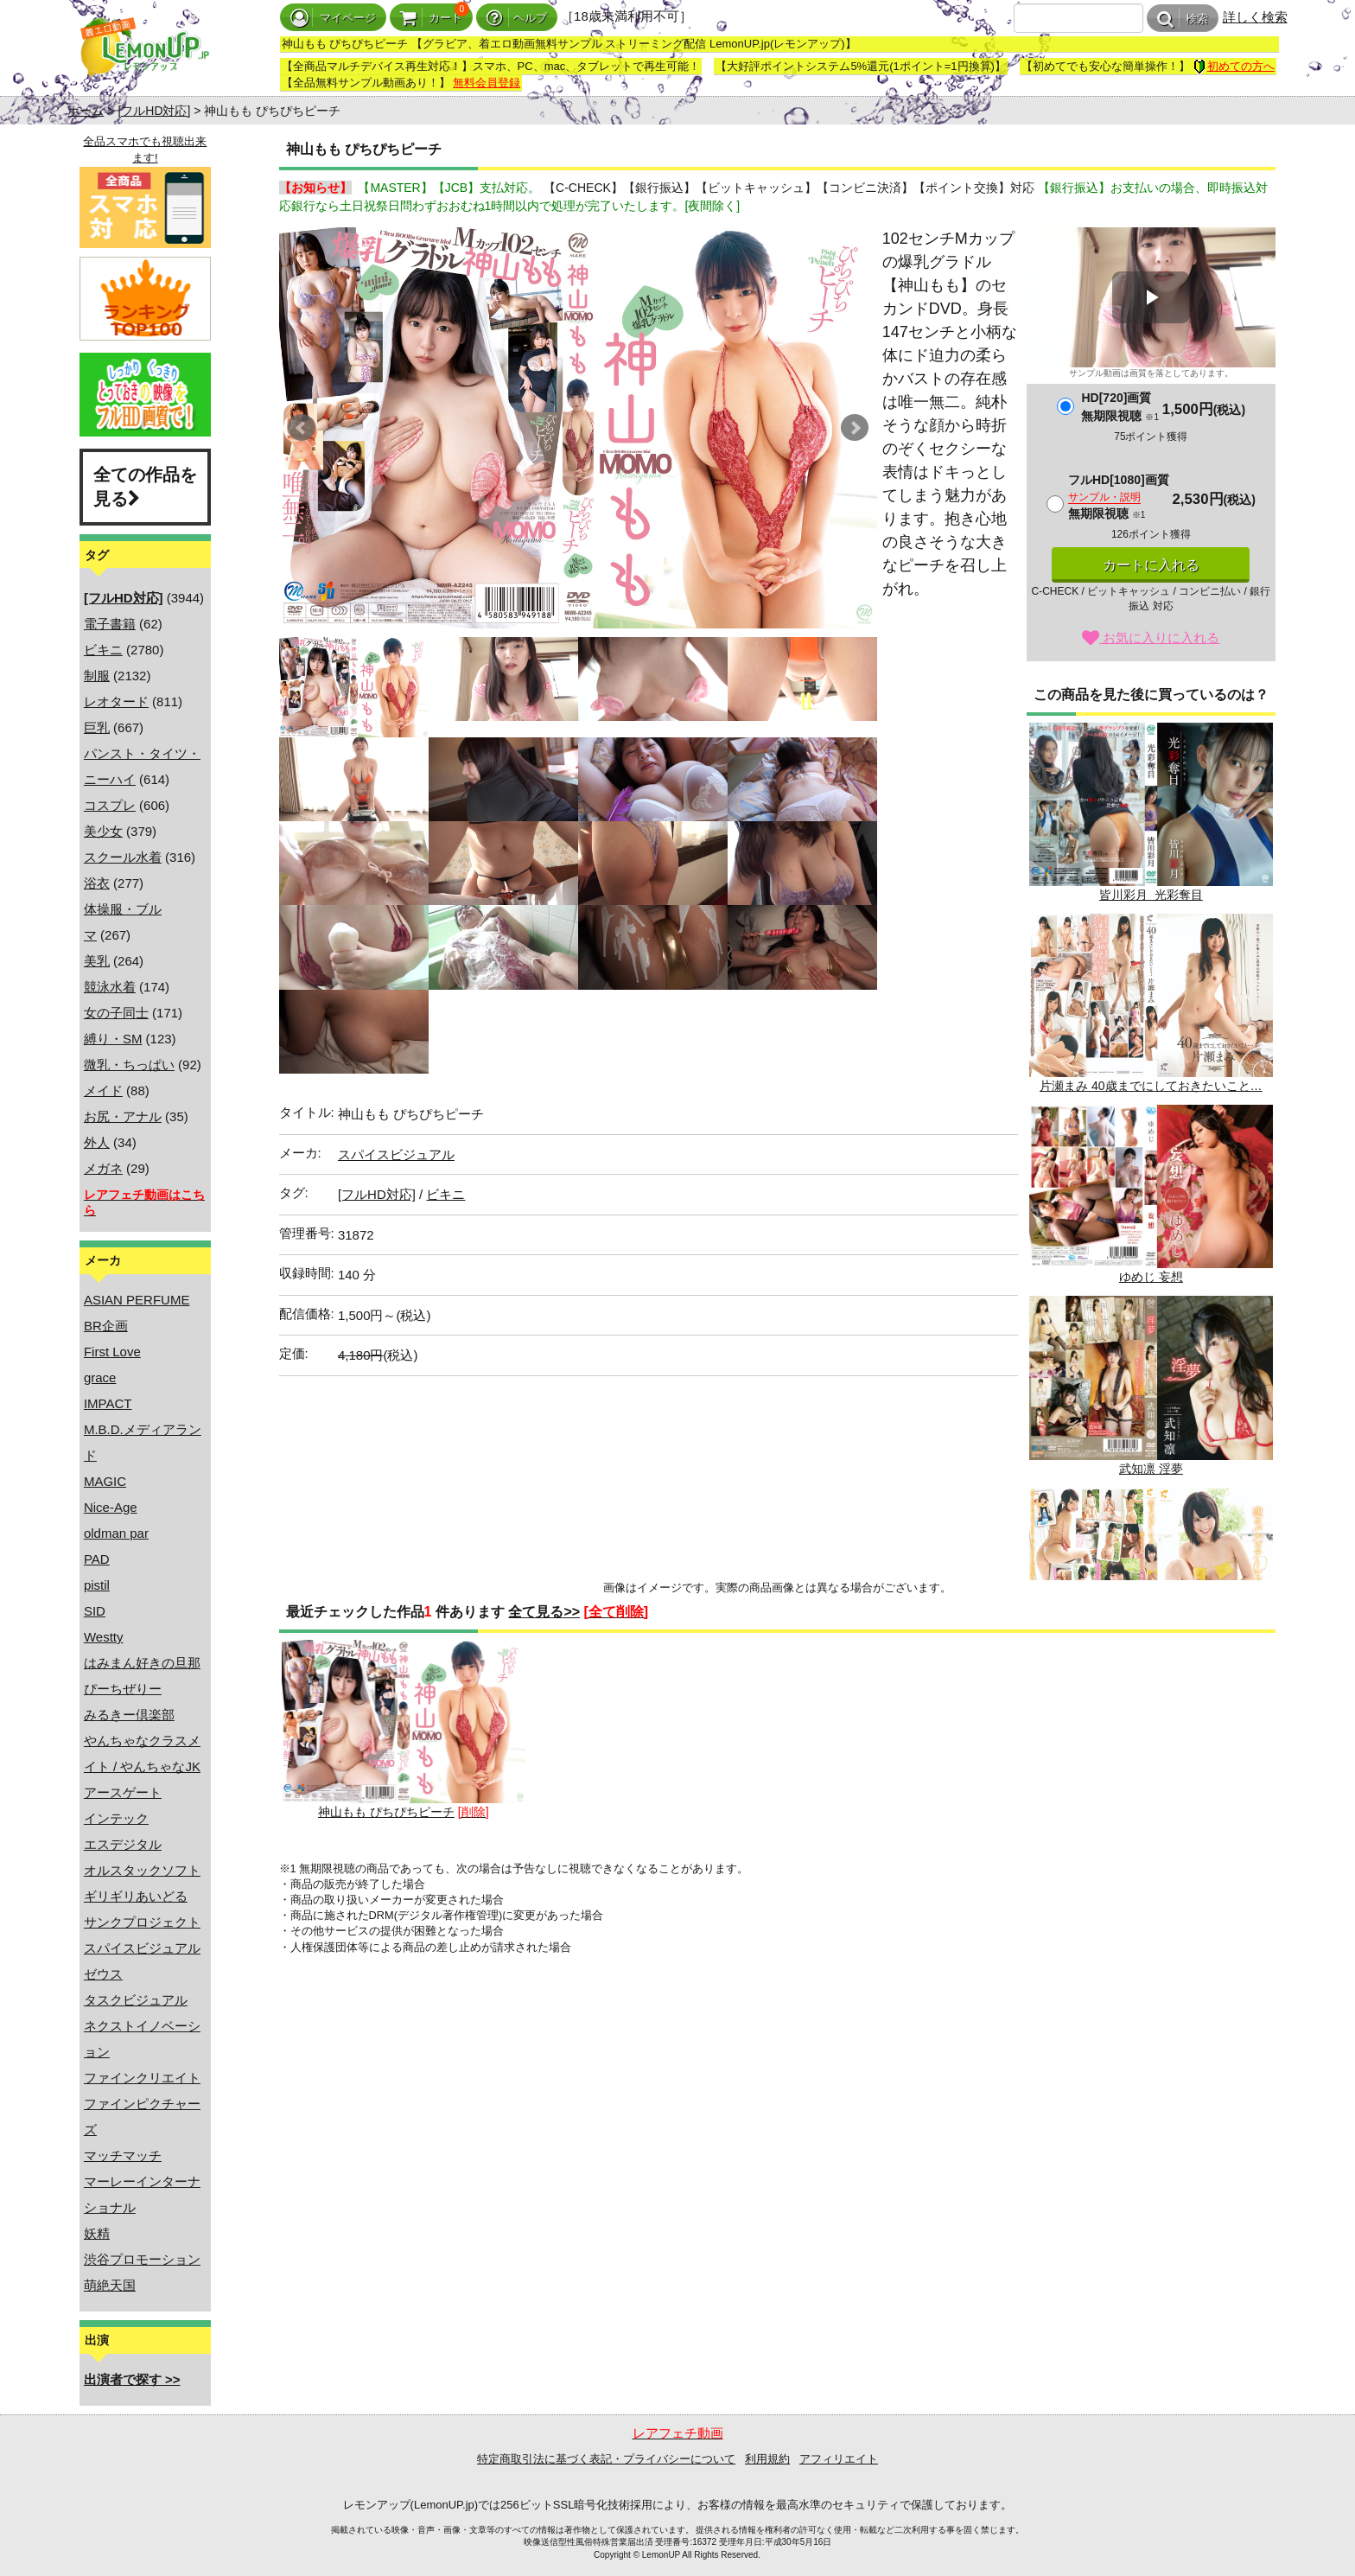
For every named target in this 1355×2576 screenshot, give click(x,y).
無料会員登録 (486, 82)
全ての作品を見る (145, 487)
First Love (112, 1351)
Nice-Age (110, 1507)
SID (94, 1611)
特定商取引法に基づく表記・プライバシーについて (606, 2458)
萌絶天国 (110, 2285)
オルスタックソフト (142, 1870)
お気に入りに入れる (1150, 637)
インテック (116, 1818)
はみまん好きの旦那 (142, 1662)
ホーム (85, 111)
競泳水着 (110, 986)
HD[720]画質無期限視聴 (1119, 407)
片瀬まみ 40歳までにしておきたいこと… (1151, 1003)
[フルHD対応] (154, 111)
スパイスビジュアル (142, 1948)
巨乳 (97, 727)
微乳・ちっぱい (129, 1064)
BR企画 (106, 1325)
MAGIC (105, 1481)
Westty (104, 1636)
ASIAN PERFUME (137, 1299)
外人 (97, 1142)
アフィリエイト (838, 2458)
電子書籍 (110, 623)
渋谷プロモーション (142, 2259)
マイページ (333, 17)
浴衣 (97, 883)
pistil (97, 1585)
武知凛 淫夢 (1151, 1385)
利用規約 (767, 2458)
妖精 (97, 2233)
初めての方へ (1234, 66)
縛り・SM (113, 1038)
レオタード (116, 701)
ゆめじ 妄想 (1151, 1194)
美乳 (97, 960)
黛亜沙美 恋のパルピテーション (1151, 1577)
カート (431, 17)
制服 (97, 675)
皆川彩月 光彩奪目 (1151, 812)
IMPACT (108, 1403)
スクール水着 (123, 857)
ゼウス (103, 1974)
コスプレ (110, 805)
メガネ (103, 1168)
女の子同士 (116, 1012)
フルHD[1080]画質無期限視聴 (1118, 496)
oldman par (116, 1533)
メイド (103, 1090)
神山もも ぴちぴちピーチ (403, 1729)
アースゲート (123, 1792)
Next (854, 428)
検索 (1182, 18)
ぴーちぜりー (123, 1688)
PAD (97, 1559)
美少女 (103, 831)
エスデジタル (123, 1844)
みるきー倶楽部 (129, 1714)
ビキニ (103, 649)
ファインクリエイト (142, 2077)
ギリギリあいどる (136, 1896)
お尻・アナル (123, 1116)
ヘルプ (517, 17)
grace (100, 1377)
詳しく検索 (1255, 17)
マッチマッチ (123, 2155)
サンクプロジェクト (142, 1922)
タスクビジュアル (136, 2000)
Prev (301, 428)
